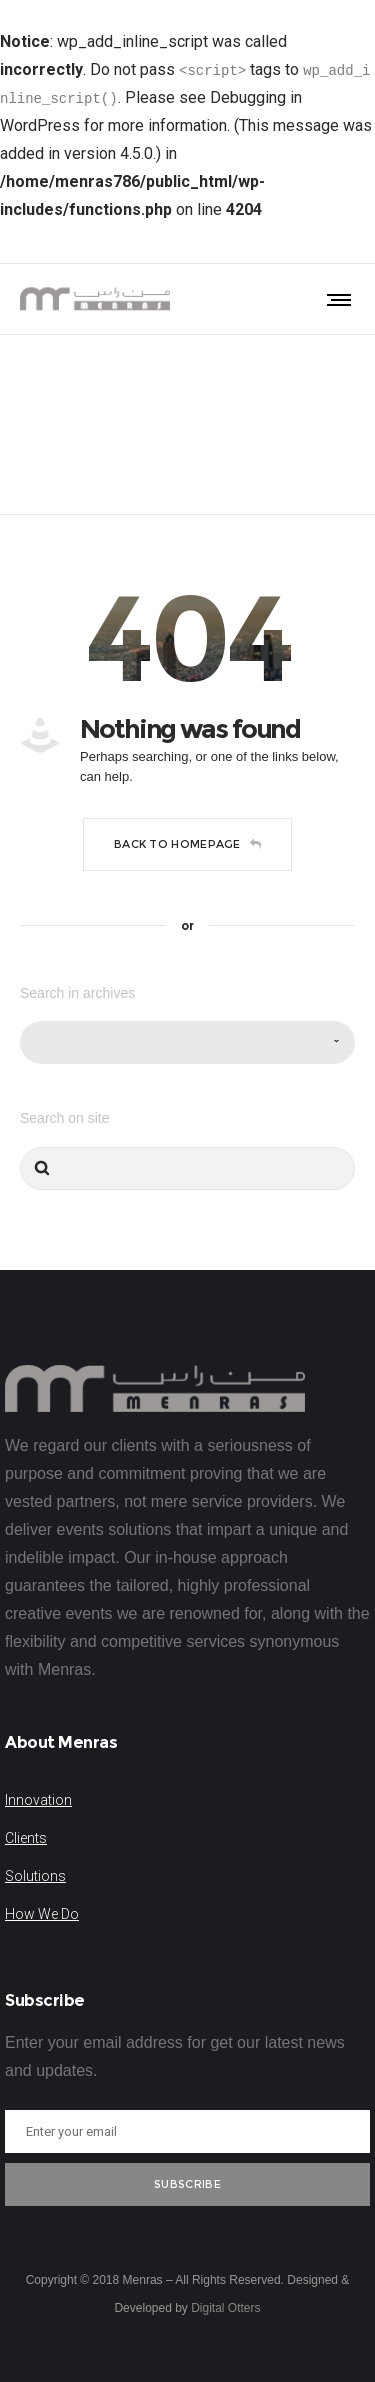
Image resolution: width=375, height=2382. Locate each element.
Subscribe (187, 2184)
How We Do (42, 1914)
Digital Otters (225, 2308)
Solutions (35, 1876)
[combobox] (187, 1042)
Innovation (38, 1800)
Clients (26, 1838)
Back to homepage (187, 844)
